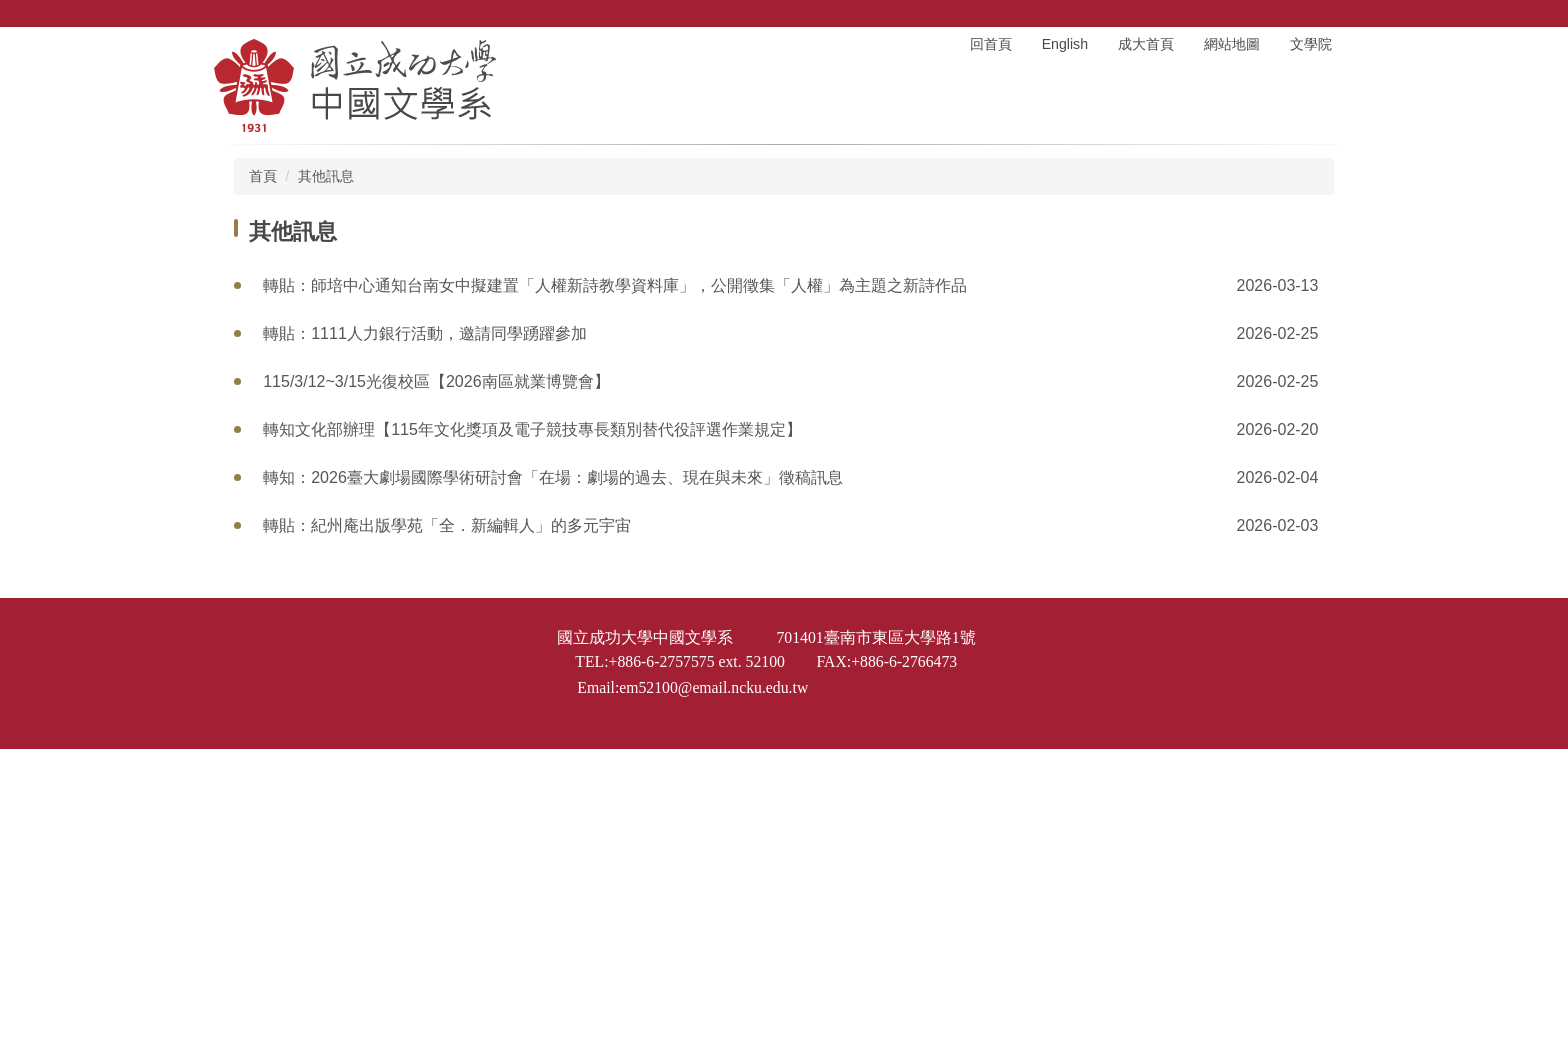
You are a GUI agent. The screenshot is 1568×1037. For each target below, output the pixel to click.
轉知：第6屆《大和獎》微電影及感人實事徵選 (427, 813)
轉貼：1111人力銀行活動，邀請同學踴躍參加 (425, 333)
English (1065, 44)
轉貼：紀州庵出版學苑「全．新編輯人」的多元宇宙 (447, 525)
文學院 (1311, 44)
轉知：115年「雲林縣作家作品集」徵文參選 (420, 717)
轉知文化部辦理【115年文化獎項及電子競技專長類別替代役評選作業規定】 (532, 429)
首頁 (263, 176)
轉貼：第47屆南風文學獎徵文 (368, 669)
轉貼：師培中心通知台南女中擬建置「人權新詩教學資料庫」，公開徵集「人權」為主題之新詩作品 (615, 285)
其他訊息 (326, 176)
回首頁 (991, 44)
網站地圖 (1232, 44)
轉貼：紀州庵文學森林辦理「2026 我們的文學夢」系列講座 (475, 573)
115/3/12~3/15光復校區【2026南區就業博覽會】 (436, 381)
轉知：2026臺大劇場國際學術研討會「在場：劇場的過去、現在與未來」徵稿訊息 (553, 477)
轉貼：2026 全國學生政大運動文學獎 (395, 621)
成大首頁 (1146, 44)
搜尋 (1339, 13)
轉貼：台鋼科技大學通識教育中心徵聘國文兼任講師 (447, 765)
